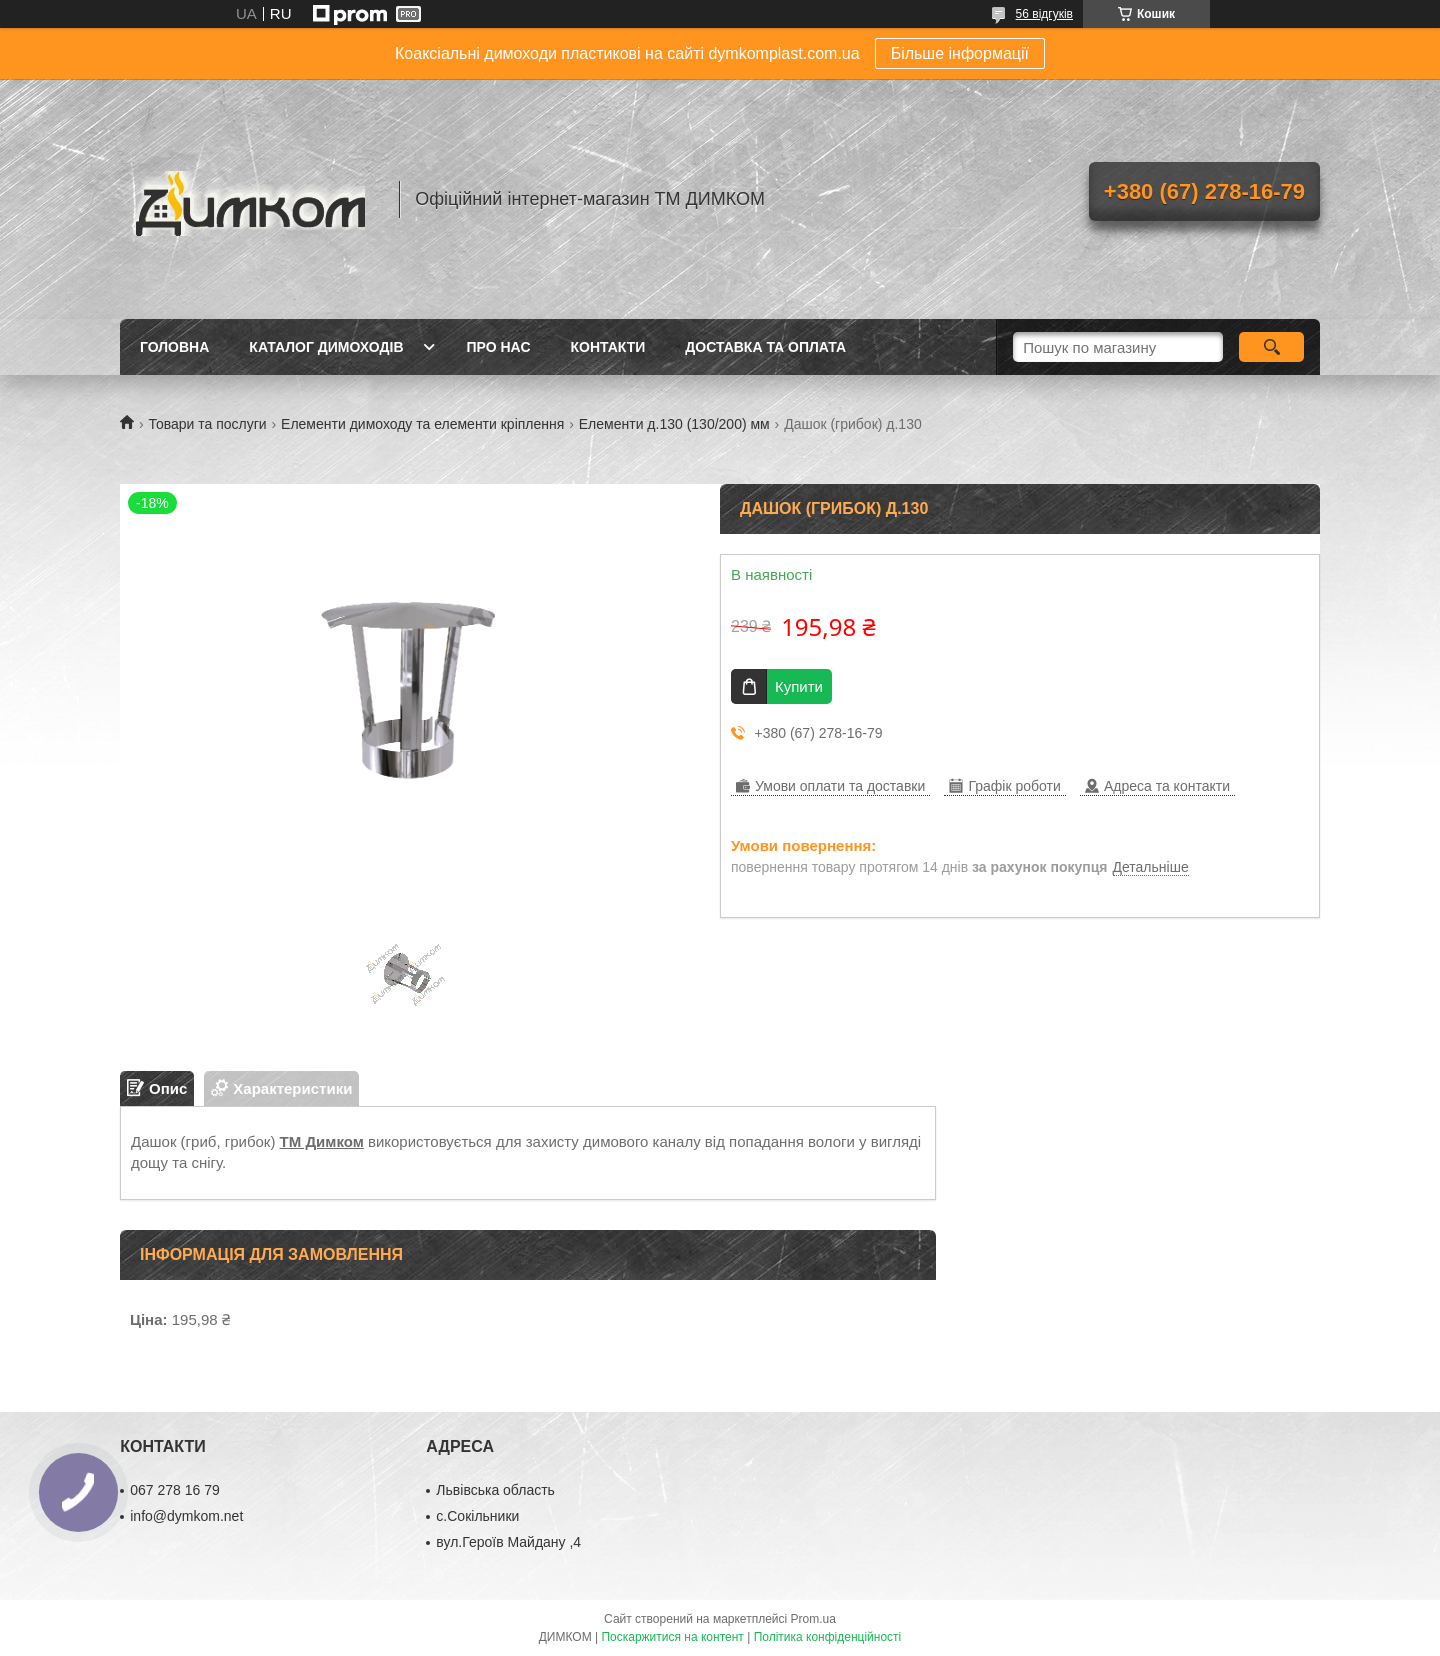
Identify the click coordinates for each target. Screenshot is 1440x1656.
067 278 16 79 (175, 1490)
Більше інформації (960, 53)
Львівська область (495, 1490)
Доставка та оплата (765, 347)
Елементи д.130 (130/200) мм (674, 424)
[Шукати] (1271, 347)
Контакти (608, 347)
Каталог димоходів (326, 347)
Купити (799, 686)
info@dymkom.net (186, 1516)
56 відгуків (1044, 14)
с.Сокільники (477, 1516)
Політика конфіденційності (828, 1637)
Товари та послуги (207, 424)
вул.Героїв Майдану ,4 (508, 1542)
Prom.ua (813, 1619)
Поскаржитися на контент (672, 1637)
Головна (174, 347)
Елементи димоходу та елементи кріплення (422, 424)
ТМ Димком (322, 1141)
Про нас (499, 347)
